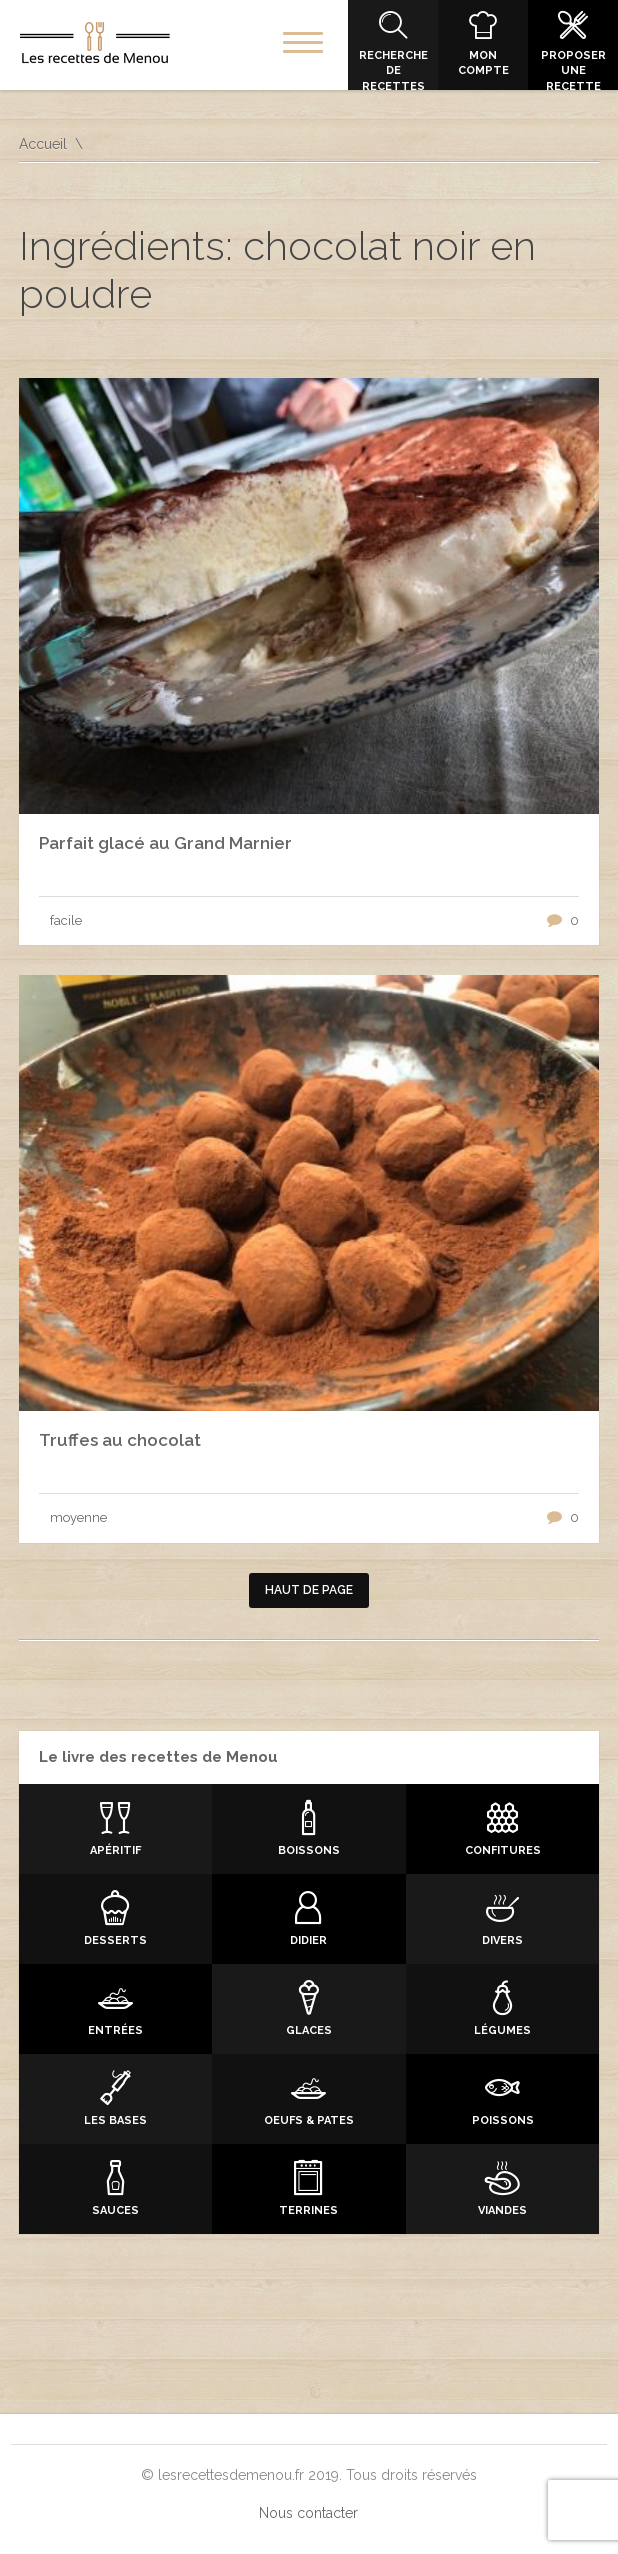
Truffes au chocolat (120, 1440)
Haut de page (309, 1590)
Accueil (43, 144)
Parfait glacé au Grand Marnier (165, 843)
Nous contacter (308, 2513)
